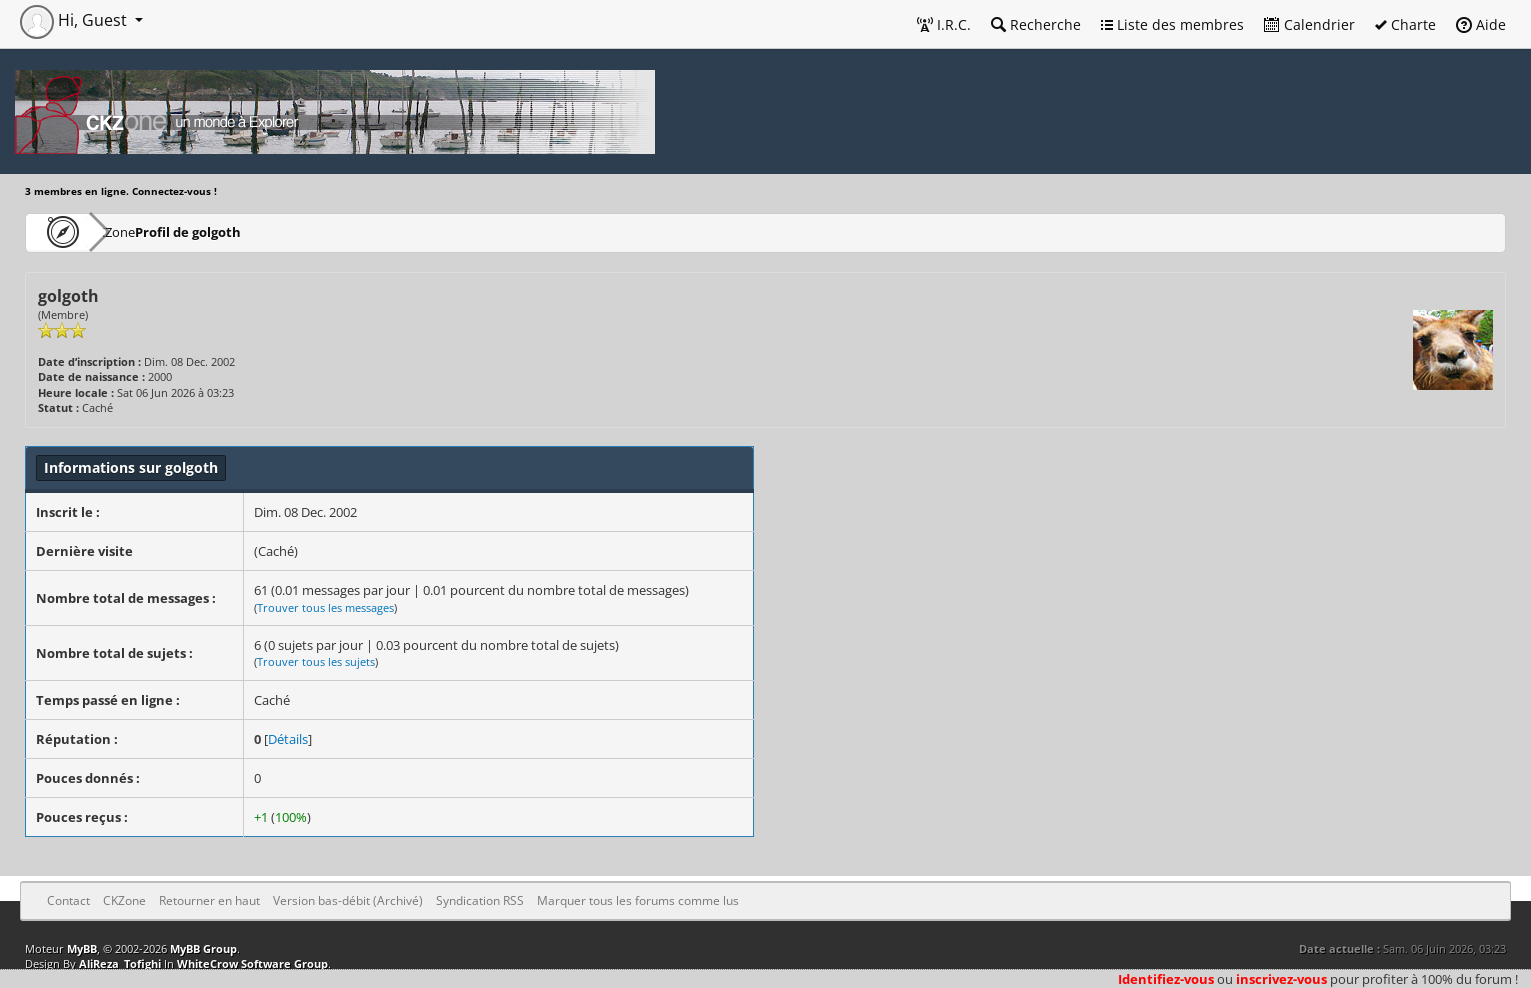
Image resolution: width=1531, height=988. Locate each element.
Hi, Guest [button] (75, 20)
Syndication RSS (480, 900)
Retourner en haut (209, 900)
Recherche (1036, 24)
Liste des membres (1172, 24)
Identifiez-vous (1166, 979)
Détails (288, 739)
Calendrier (1309, 24)
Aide (1481, 24)
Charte (1405, 24)
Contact (68, 900)
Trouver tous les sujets (316, 661)
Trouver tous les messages (325, 607)
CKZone (140, 231)
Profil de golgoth (247, 231)
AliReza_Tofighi (120, 963)
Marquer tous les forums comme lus (638, 900)
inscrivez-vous (1281, 979)
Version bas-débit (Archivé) (348, 900)
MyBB (82, 948)
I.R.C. (944, 24)
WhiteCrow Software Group (252, 963)
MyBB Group (203, 948)
